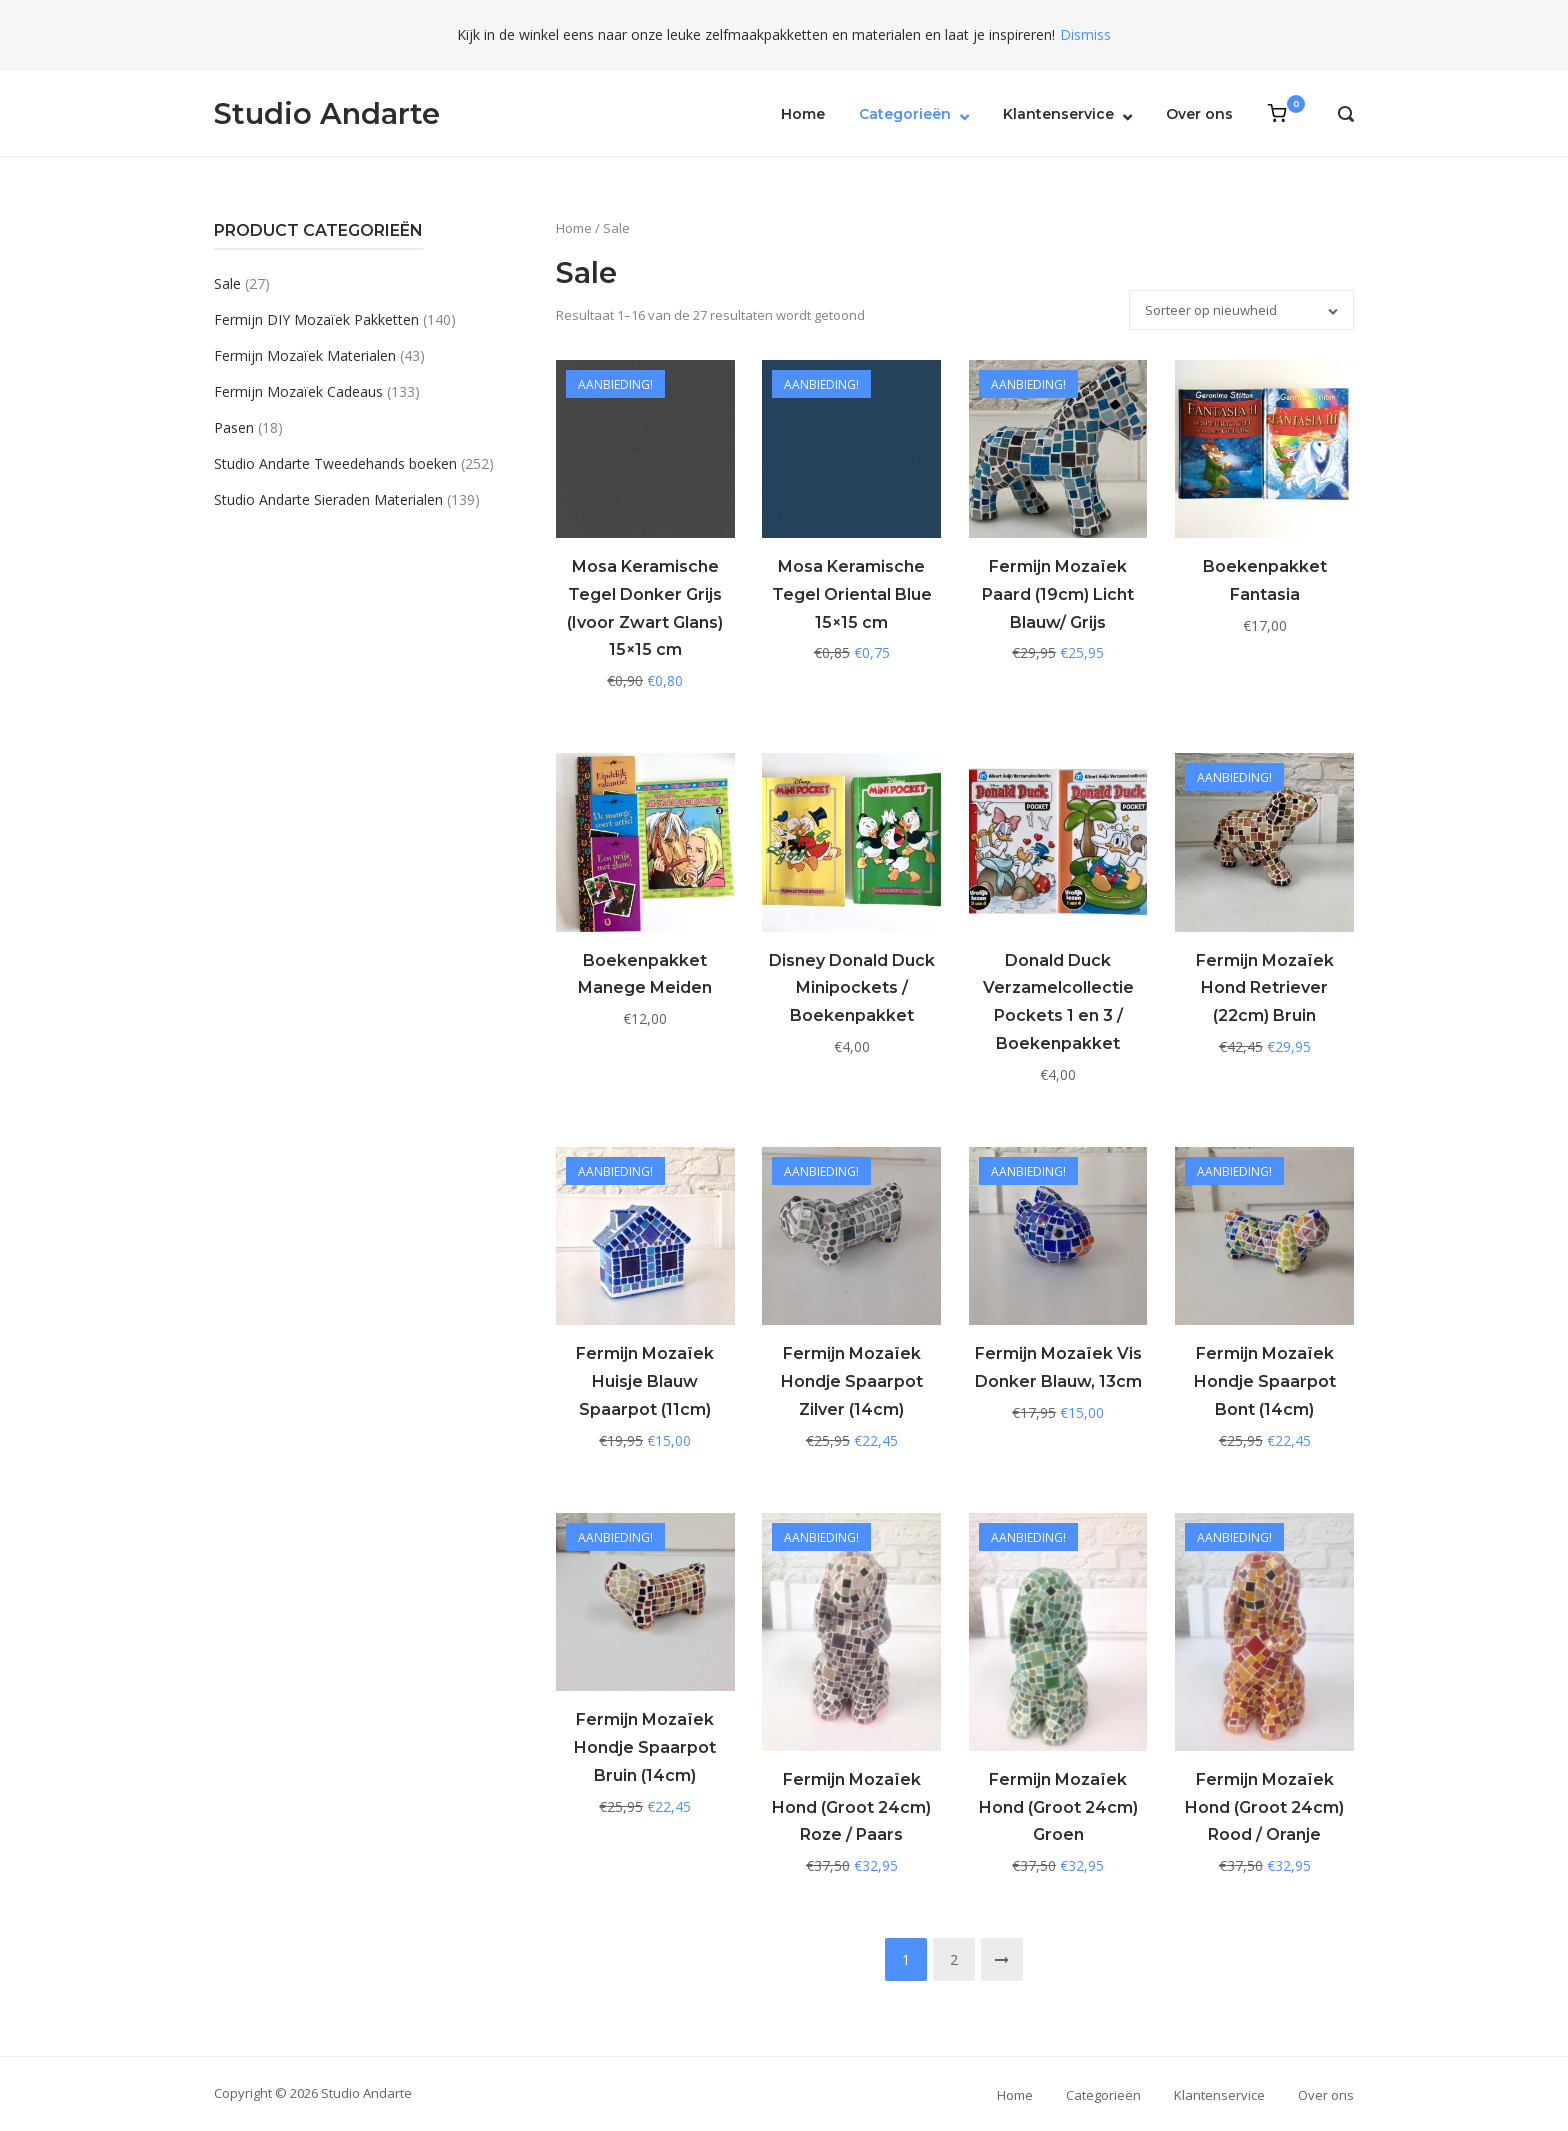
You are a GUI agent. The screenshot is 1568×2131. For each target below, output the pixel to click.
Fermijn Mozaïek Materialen (305, 355)
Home (803, 114)
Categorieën (905, 114)
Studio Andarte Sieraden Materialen (328, 499)
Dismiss (1085, 34)
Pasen (234, 427)
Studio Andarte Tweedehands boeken (335, 463)
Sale (227, 283)
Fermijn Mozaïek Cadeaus (298, 391)
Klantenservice (1058, 114)
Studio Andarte (327, 113)
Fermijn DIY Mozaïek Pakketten (316, 319)
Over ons (1199, 114)
